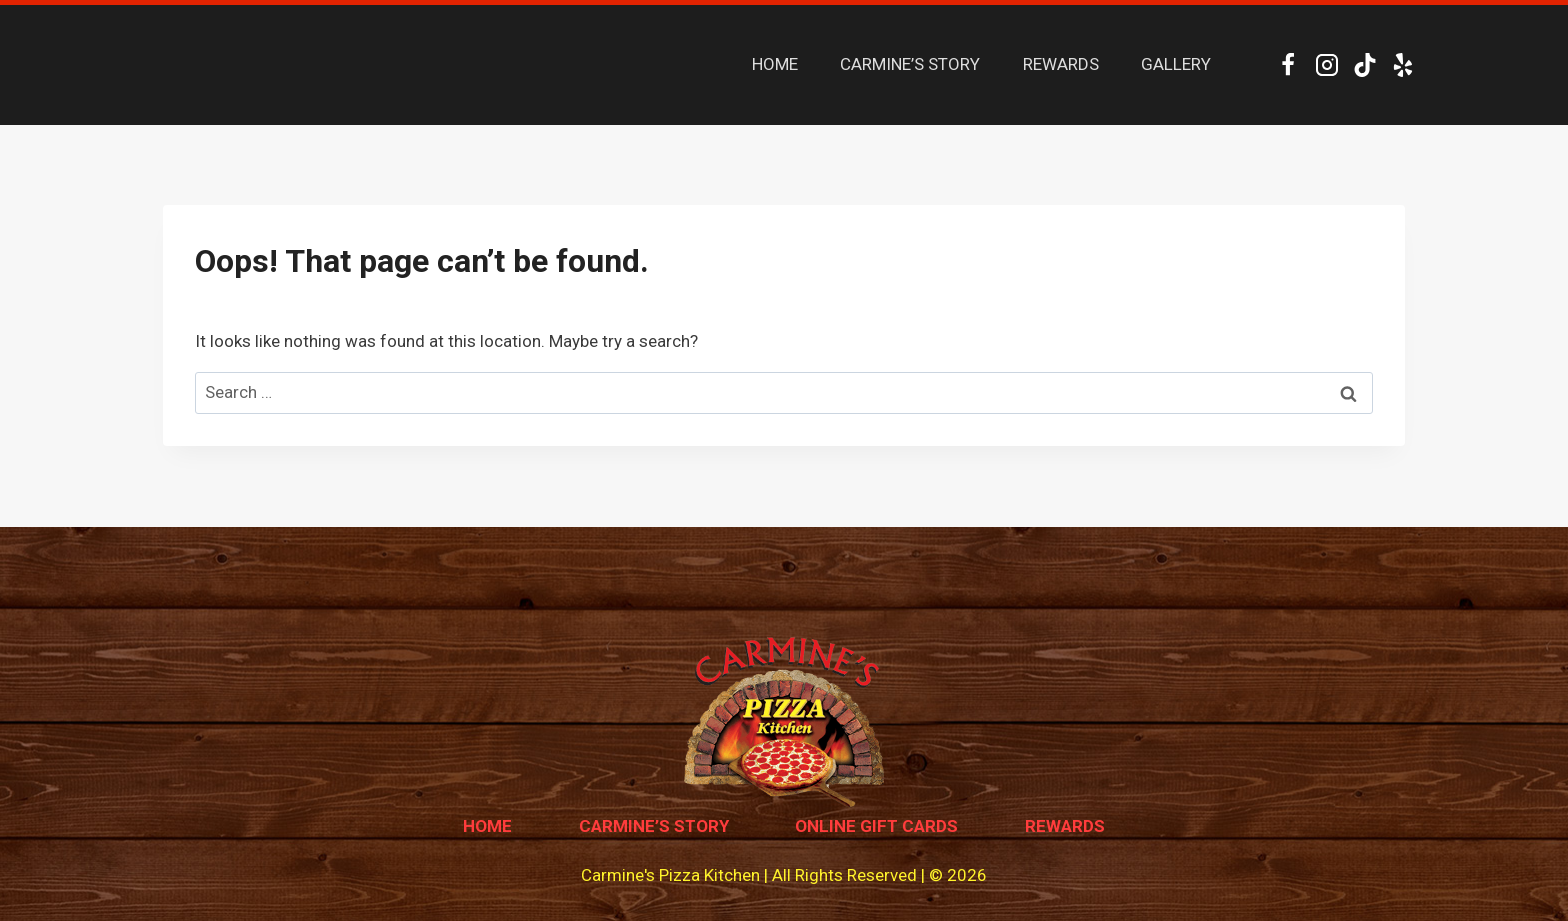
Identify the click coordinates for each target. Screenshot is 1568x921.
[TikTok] (1364, 65)
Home (487, 826)
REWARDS (1061, 64)
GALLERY (1176, 64)
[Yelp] (1403, 65)
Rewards (1065, 826)
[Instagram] (1326, 65)
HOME (775, 64)
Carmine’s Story (654, 826)
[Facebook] (1288, 65)
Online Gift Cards (876, 826)
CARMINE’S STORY (910, 64)
